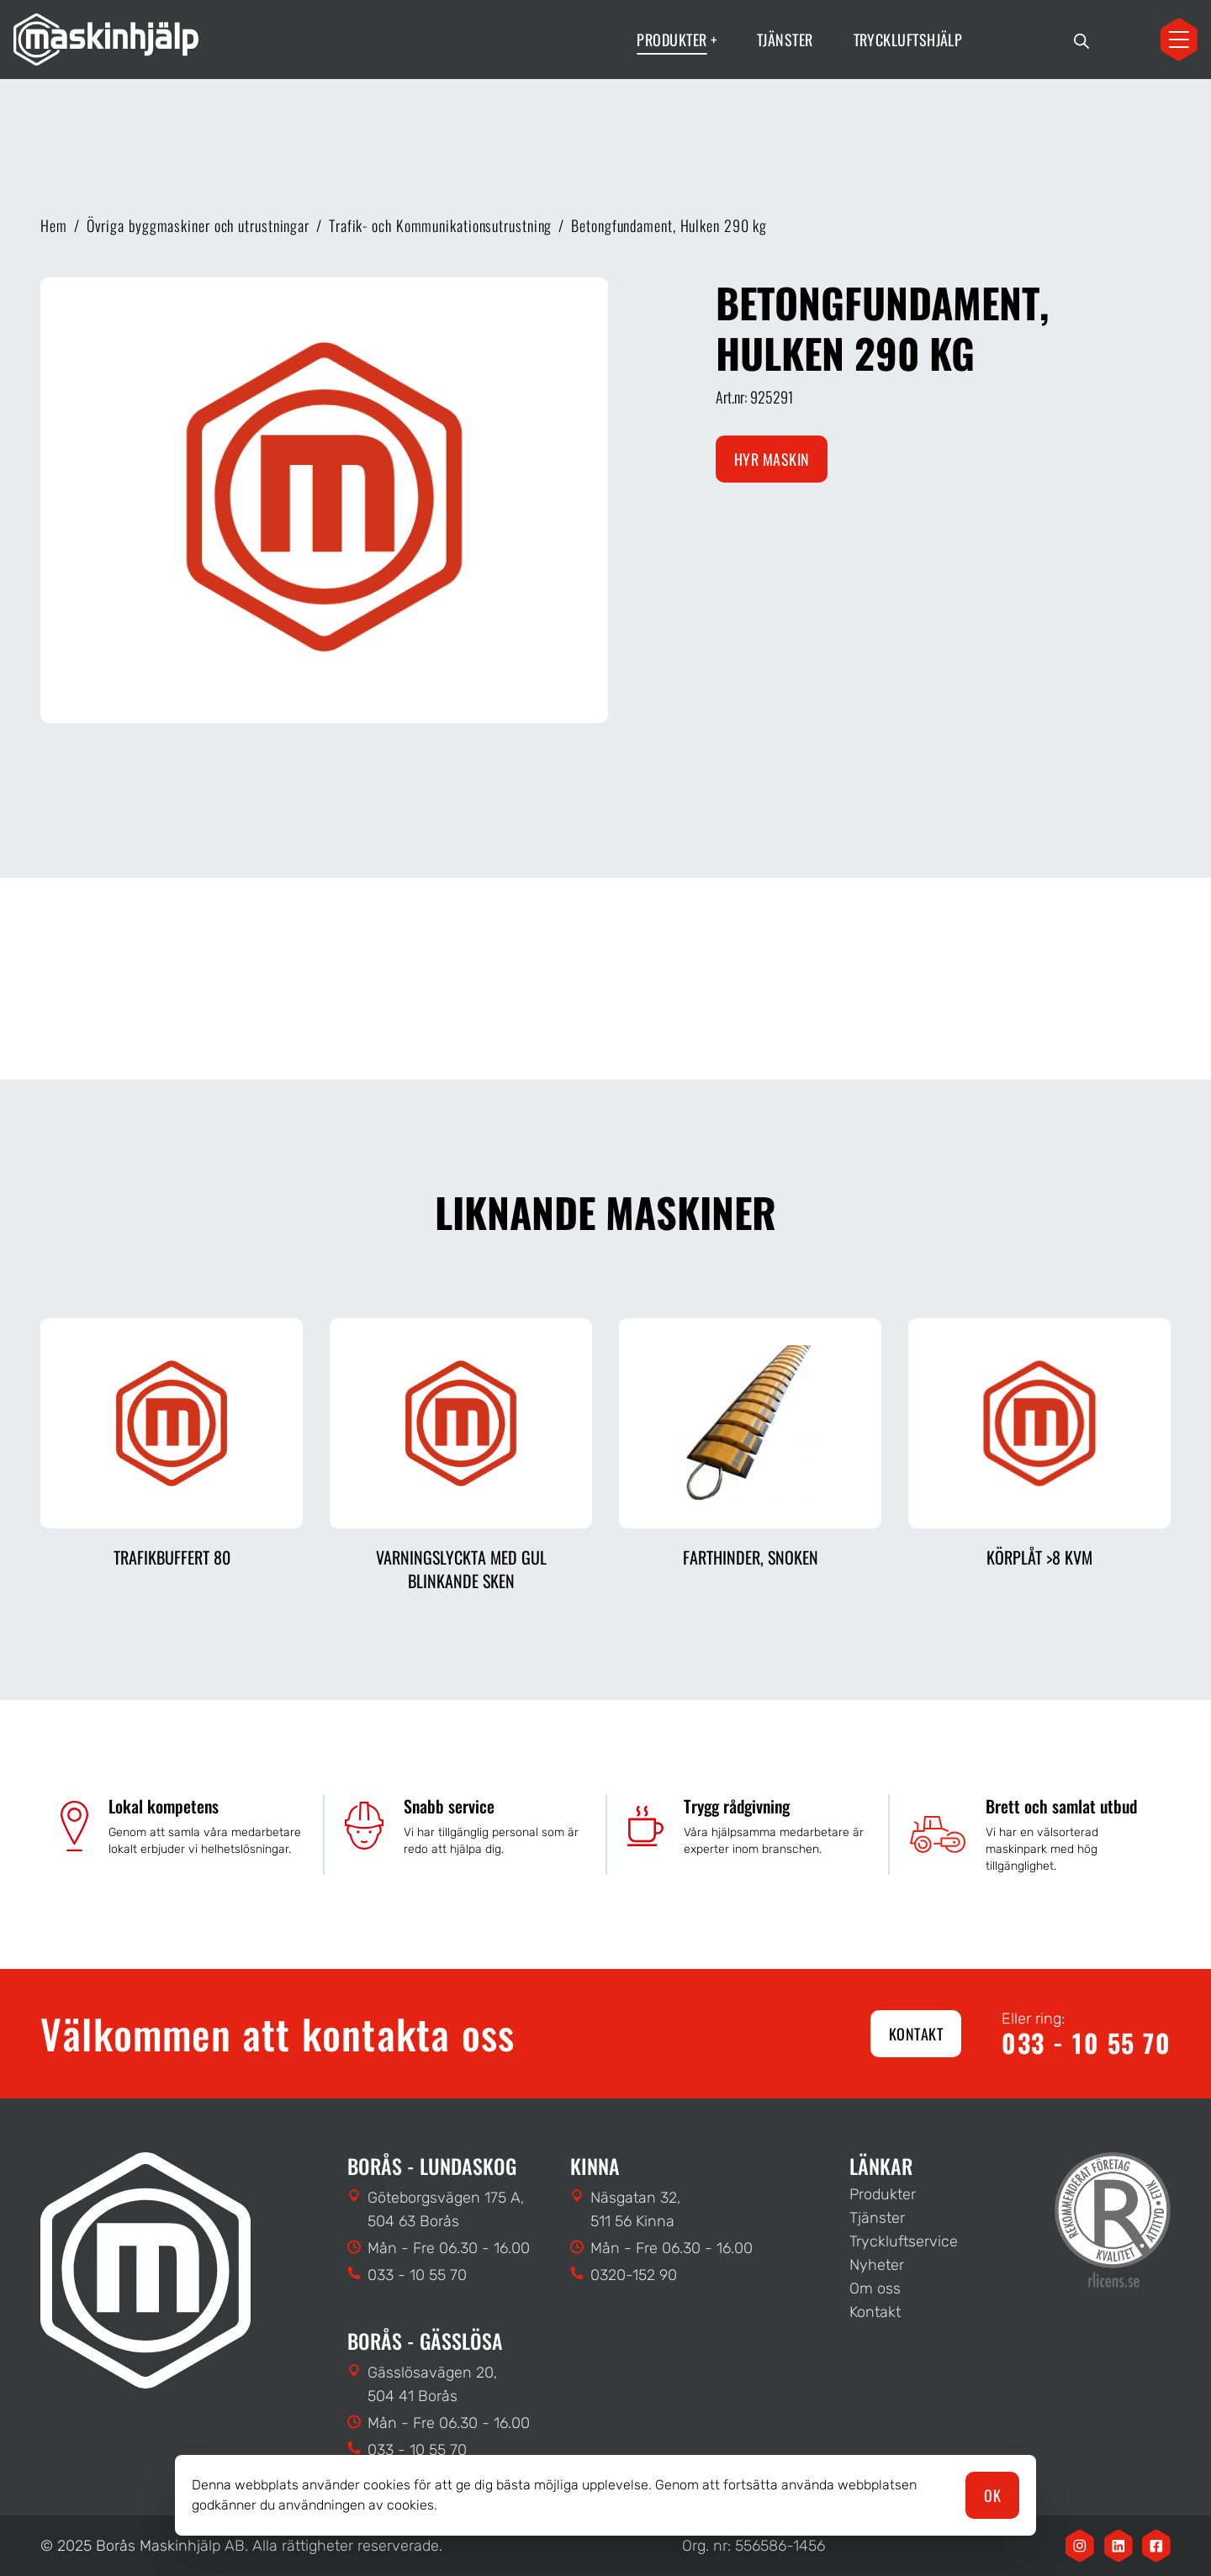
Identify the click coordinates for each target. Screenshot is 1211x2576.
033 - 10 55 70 (1086, 2043)
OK (992, 2495)
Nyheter (876, 2265)
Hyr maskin (772, 459)
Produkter (882, 2194)
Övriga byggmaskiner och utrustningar (198, 225)
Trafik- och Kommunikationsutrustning (440, 225)
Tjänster (785, 39)
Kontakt (916, 2034)
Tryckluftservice (903, 2241)
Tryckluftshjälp (908, 39)
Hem (53, 225)
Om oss (875, 2288)
